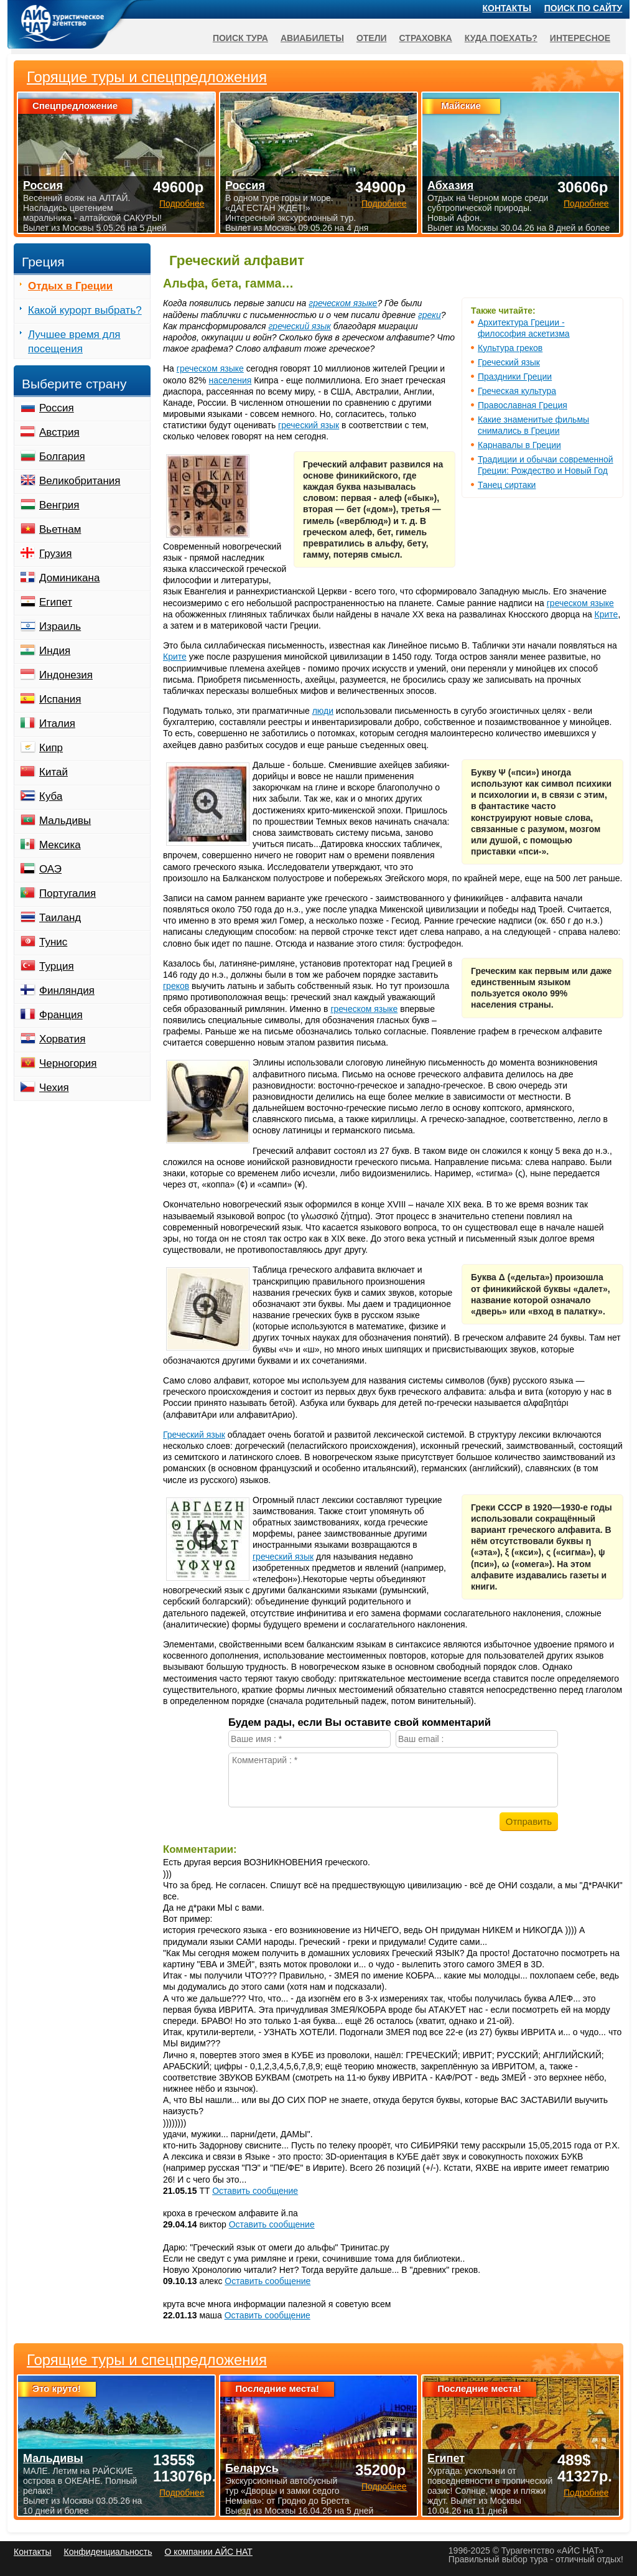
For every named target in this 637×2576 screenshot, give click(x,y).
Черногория (68, 1063)
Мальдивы (65, 821)
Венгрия (59, 505)
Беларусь (252, 2468)
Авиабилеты (312, 38)
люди (322, 711)
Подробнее (182, 2493)
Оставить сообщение (255, 2191)
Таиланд (60, 918)
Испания (60, 699)
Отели (371, 38)
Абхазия (450, 185)
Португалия (67, 893)
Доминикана (69, 578)
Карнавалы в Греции (519, 445)
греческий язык (299, 326)
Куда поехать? (501, 38)
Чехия (54, 1088)
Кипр (51, 748)
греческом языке (343, 303)
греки (429, 315)
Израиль (60, 626)
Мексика (60, 845)
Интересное (580, 38)
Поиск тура (240, 38)
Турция (56, 966)
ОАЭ (50, 869)
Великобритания (80, 481)
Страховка (425, 38)
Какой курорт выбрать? (85, 310)
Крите (606, 614)
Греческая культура (517, 391)
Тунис (53, 942)
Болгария (62, 456)
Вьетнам (60, 529)
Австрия (59, 432)
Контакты (507, 8)
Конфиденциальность (107, 2552)
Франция (61, 1015)
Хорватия (62, 1039)
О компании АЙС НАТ (209, 2552)
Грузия (55, 554)
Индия (54, 651)
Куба (50, 796)
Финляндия (67, 990)
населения (229, 380)
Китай (53, 772)
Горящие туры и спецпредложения (147, 2360)
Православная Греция (522, 405)
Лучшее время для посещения (74, 342)
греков (176, 986)
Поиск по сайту (583, 8)
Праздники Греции (515, 377)
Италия (57, 723)
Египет (55, 602)
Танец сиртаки (507, 485)
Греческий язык (509, 362)
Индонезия (66, 675)
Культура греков (510, 348)
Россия (56, 408)
